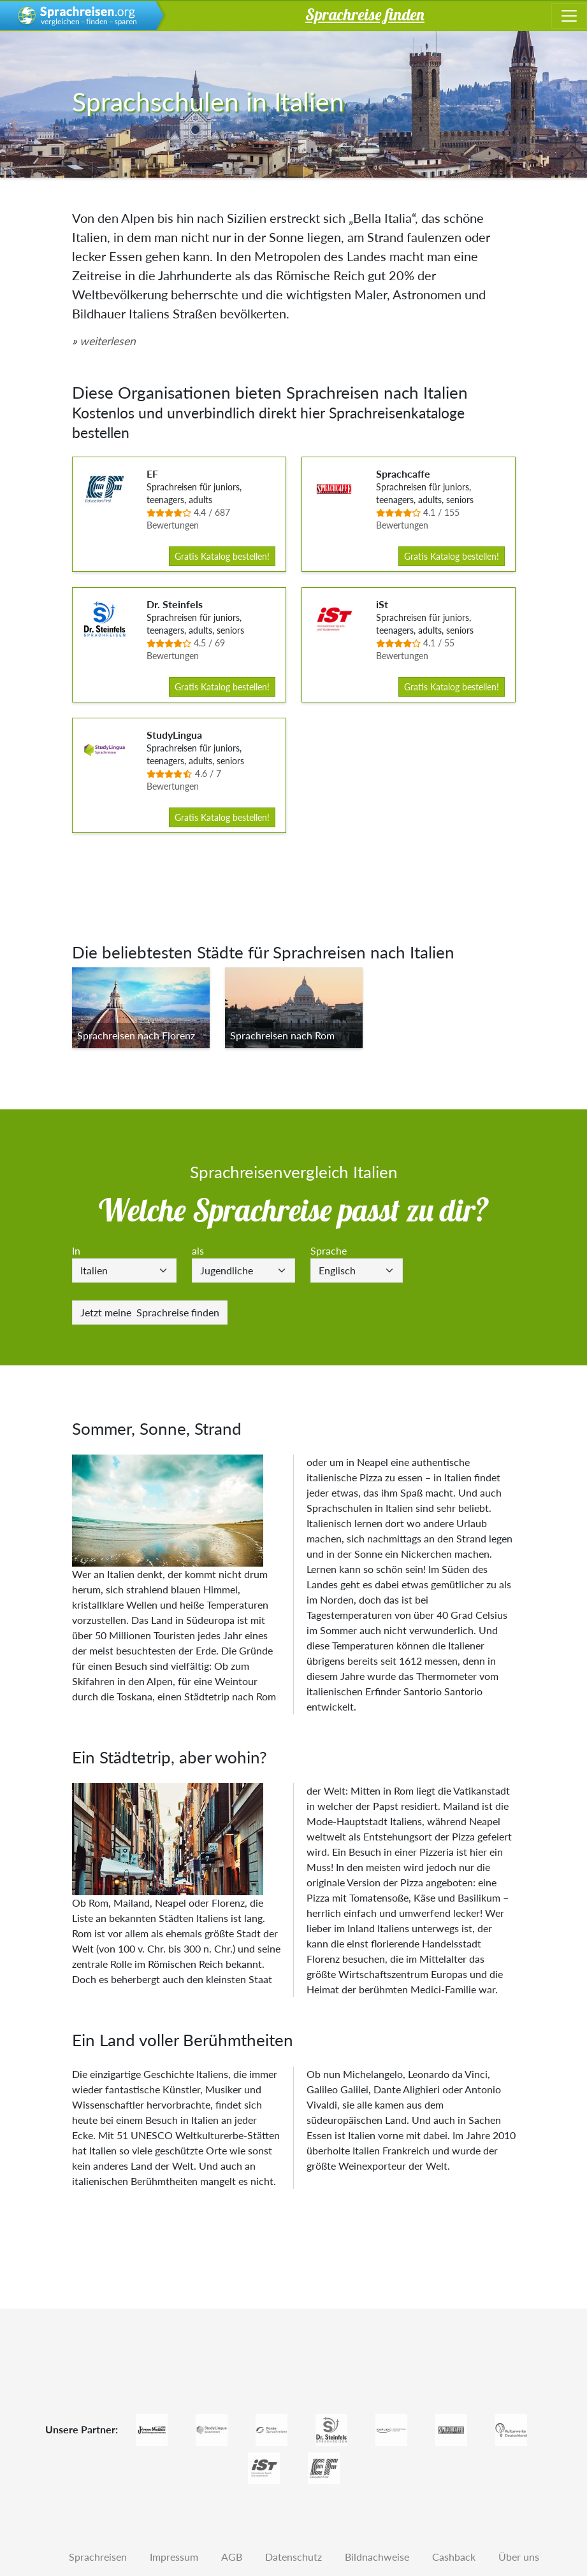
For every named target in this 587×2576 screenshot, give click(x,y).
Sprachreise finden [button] (364, 14)
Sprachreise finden (149, 1312)
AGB (231, 2557)
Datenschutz (293, 2557)
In (76, 1250)
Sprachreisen (98, 2557)
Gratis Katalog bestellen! (222, 556)
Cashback (453, 2557)
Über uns (518, 2557)
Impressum (174, 2557)
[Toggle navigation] (569, 16)
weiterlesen (108, 341)
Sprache (328, 1250)
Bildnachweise (377, 2557)
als (198, 1250)
